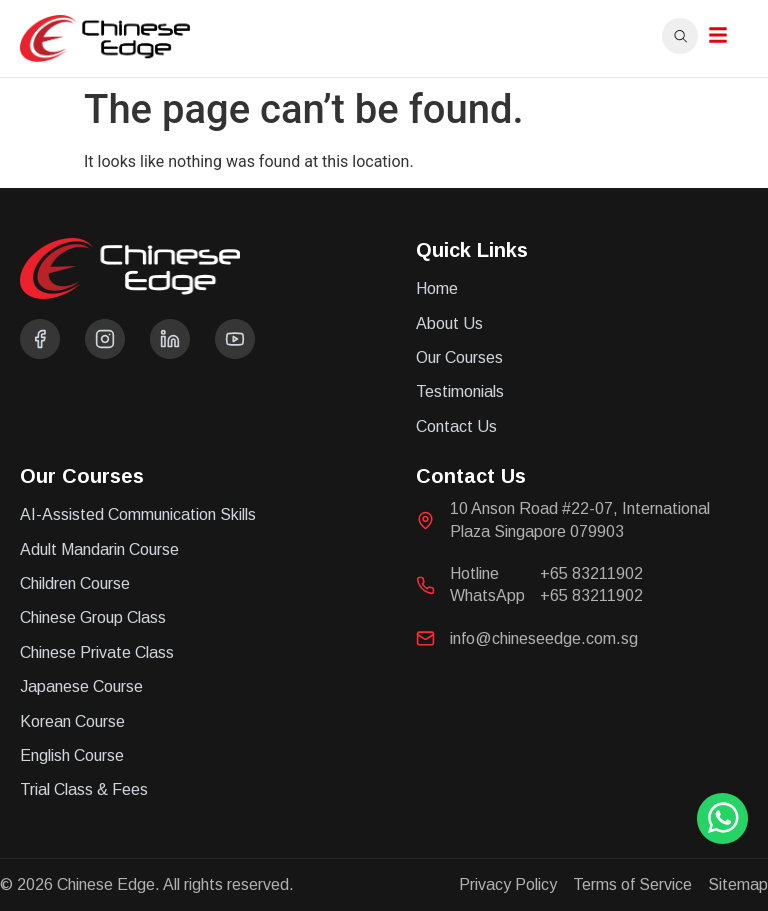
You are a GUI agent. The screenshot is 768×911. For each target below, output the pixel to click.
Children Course (75, 583)
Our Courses (459, 357)
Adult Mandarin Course (99, 549)
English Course (72, 755)
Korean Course (72, 721)
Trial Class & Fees (84, 789)
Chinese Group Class (93, 617)
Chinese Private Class (97, 652)
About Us (449, 323)
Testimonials (460, 391)
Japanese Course (81, 686)
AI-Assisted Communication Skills (138, 514)
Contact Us (456, 426)
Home (437, 288)
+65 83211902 (591, 573)
